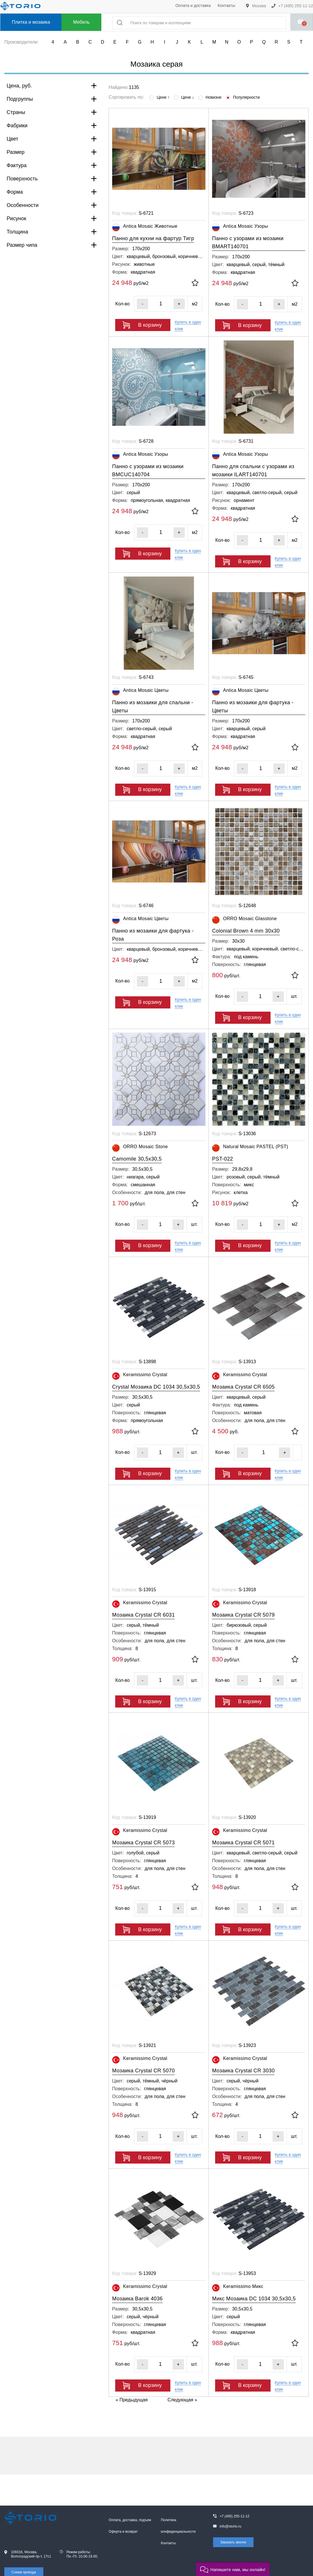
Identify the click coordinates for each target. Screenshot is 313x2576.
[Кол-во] (160, 304)
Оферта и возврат (123, 2532)
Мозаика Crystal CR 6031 (143, 1615)
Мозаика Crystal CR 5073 (143, 1842)
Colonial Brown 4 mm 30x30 (246, 931)
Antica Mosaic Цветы (140, 692)
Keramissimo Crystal (139, 1376)
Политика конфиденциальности (178, 2526)
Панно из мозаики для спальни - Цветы (152, 706)
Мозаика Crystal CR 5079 (243, 1615)
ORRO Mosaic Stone (140, 1148)
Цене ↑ (160, 97)
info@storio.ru (230, 2526)
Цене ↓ (184, 97)
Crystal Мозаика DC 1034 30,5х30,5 (156, 1387)
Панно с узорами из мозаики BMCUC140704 (147, 470)
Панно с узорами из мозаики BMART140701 (247, 242)
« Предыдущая (132, 2399)
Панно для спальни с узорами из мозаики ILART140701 (253, 470)
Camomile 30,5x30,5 (137, 1159)
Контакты (226, 5)
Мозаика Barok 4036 (137, 2299)
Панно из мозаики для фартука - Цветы (252, 706)
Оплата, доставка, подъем (130, 2520)
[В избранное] (195, 283)
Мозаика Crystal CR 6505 (243, 1387)
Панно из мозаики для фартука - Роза (152, 935)
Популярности (243, 97)
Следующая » (182, 2399)
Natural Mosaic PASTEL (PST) (250, 1148)
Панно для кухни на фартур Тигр (153, 238)
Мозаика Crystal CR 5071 (243, 1842)
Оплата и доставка (192, 5)
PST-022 (222, 1159)
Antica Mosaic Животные (144, 227)
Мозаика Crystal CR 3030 (243, 2070)
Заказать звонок (233, 2542)
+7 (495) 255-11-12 (292, 5)
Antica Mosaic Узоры (240, 227)
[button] (233, 2569)
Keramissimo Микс (237, 2288)
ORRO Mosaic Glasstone (244, 920)
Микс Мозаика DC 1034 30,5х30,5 (254, 2299)
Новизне (209, 97)
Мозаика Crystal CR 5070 (143, 2070)
